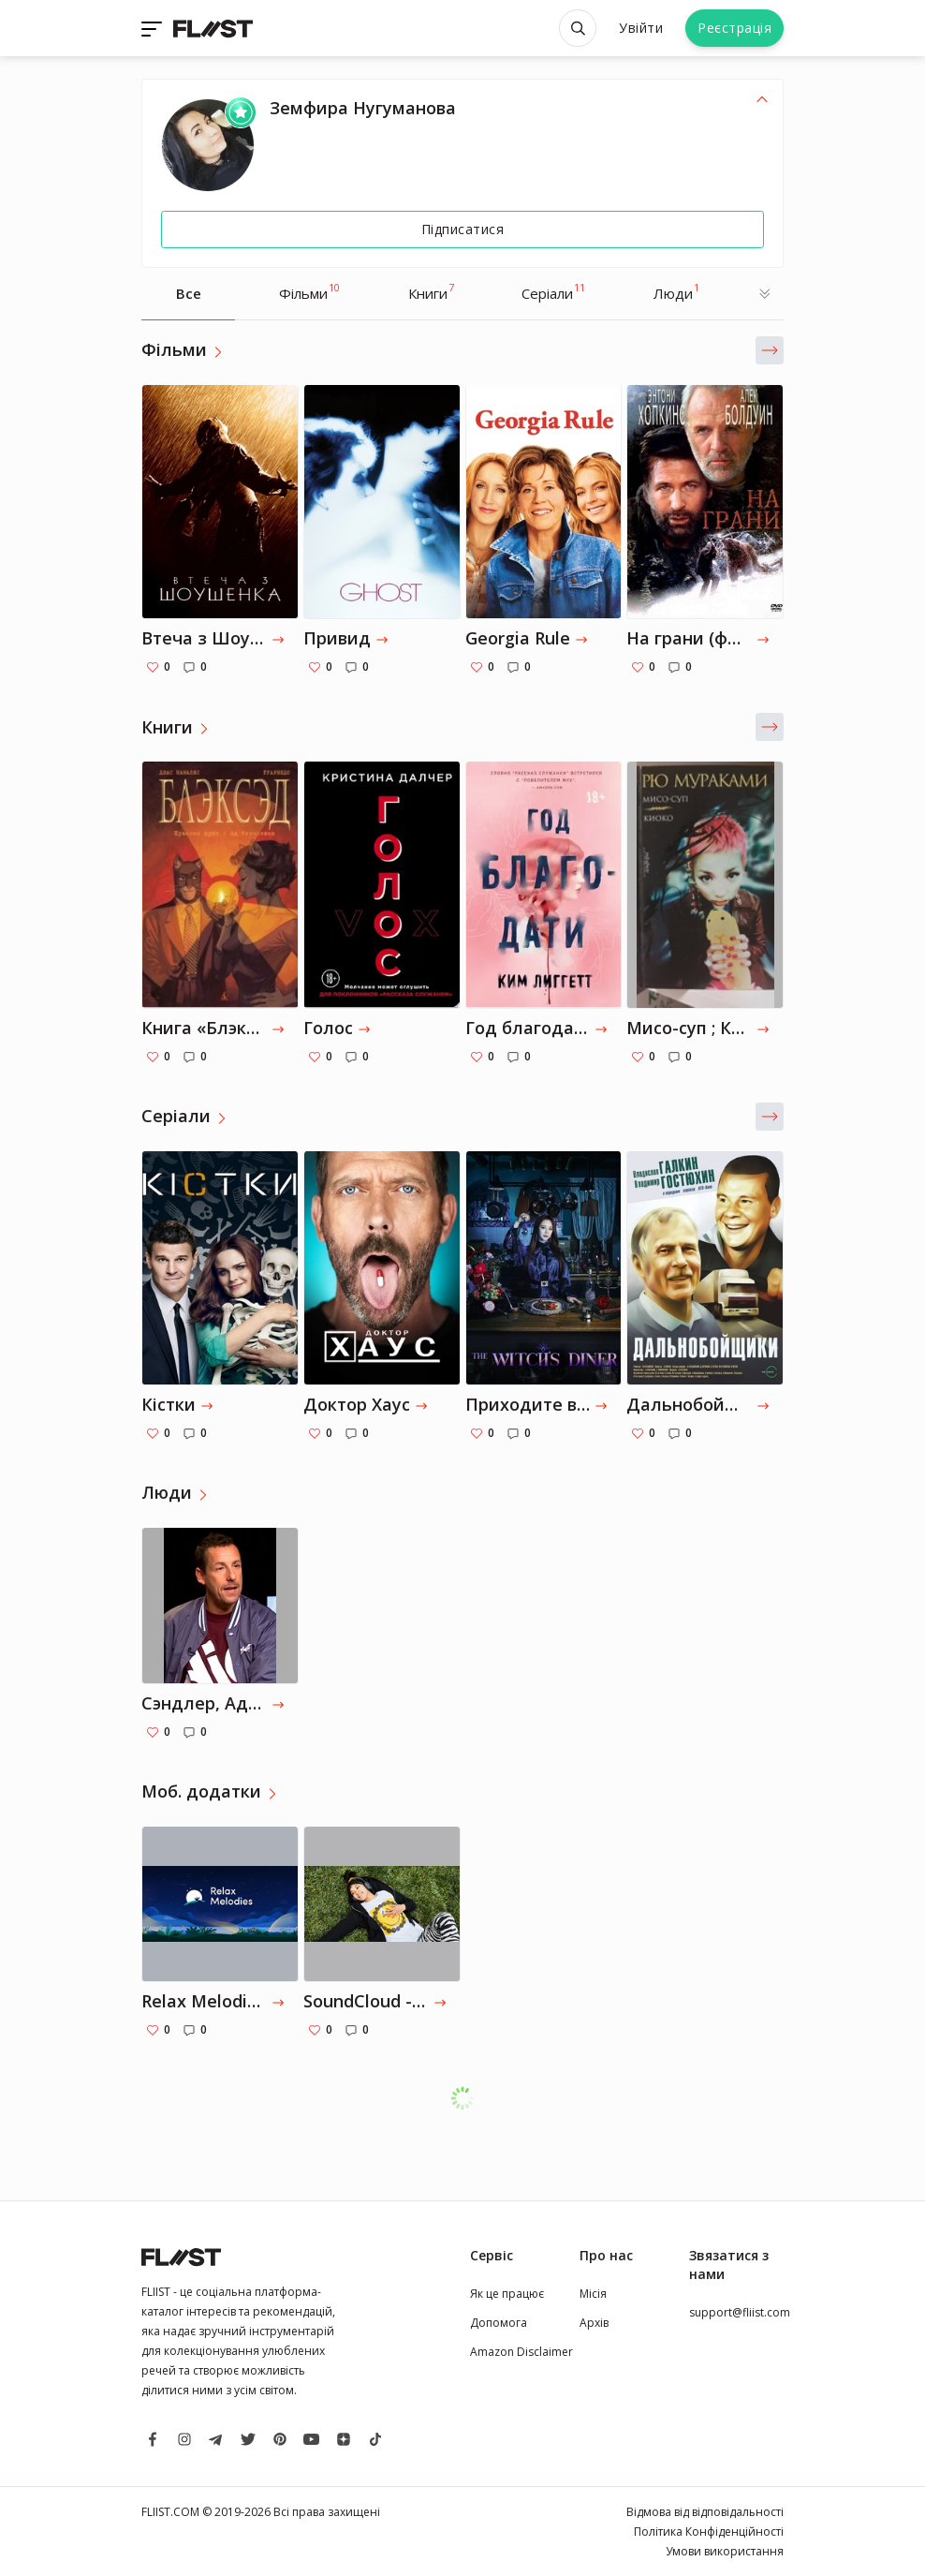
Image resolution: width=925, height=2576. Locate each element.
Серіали (553, 291)
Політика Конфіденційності (709, 2531)
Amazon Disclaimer (521, 2352)
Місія (593, 2294)
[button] (770, 350)
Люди (676, 291)
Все (188, 293)
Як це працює (507, 2294)
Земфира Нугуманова (363, 107)
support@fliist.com (739, 2312)
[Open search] (577, 28)
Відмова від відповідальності (705, 2512)
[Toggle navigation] (153, 28)
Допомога (498, 2323)
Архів (594, 2323)
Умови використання (725, 2551)
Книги (431, 291)
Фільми (309, 291)
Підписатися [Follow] (463, 229)
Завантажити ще (472, 2098)
